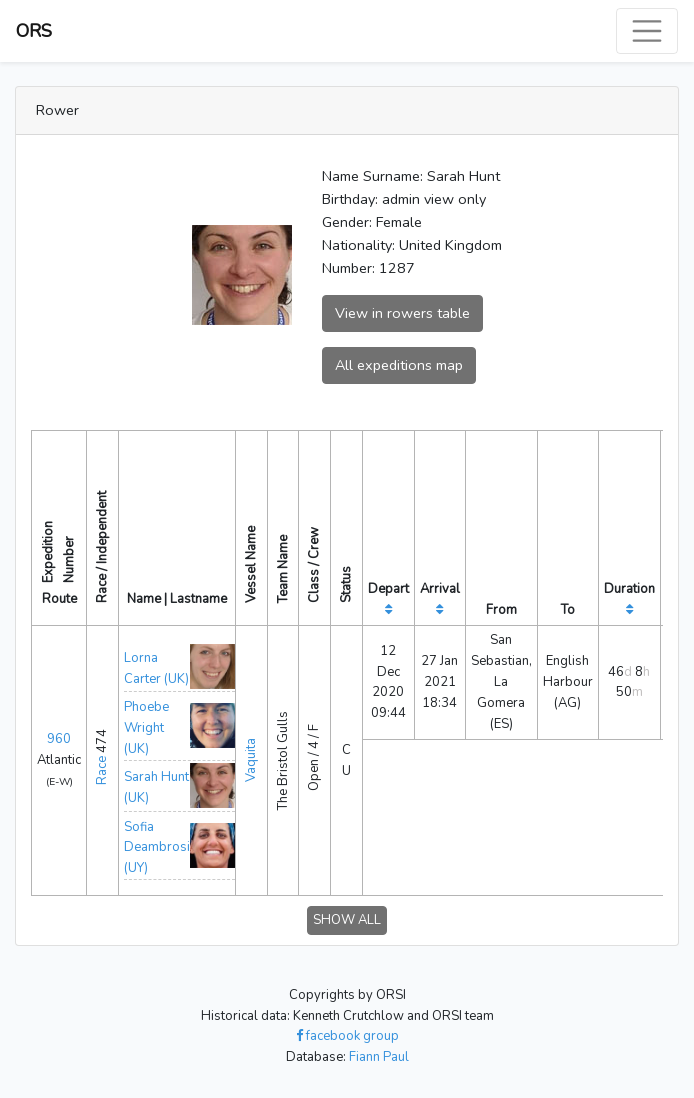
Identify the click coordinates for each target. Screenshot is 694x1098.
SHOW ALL (347, 920)
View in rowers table (402, 313)
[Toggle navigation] (647, 31)
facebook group (347, 1036)
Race (102, 770)
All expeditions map (399, 365)
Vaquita (251, 760)
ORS (34, 31)
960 (59, 739)
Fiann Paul (379, 1057)
